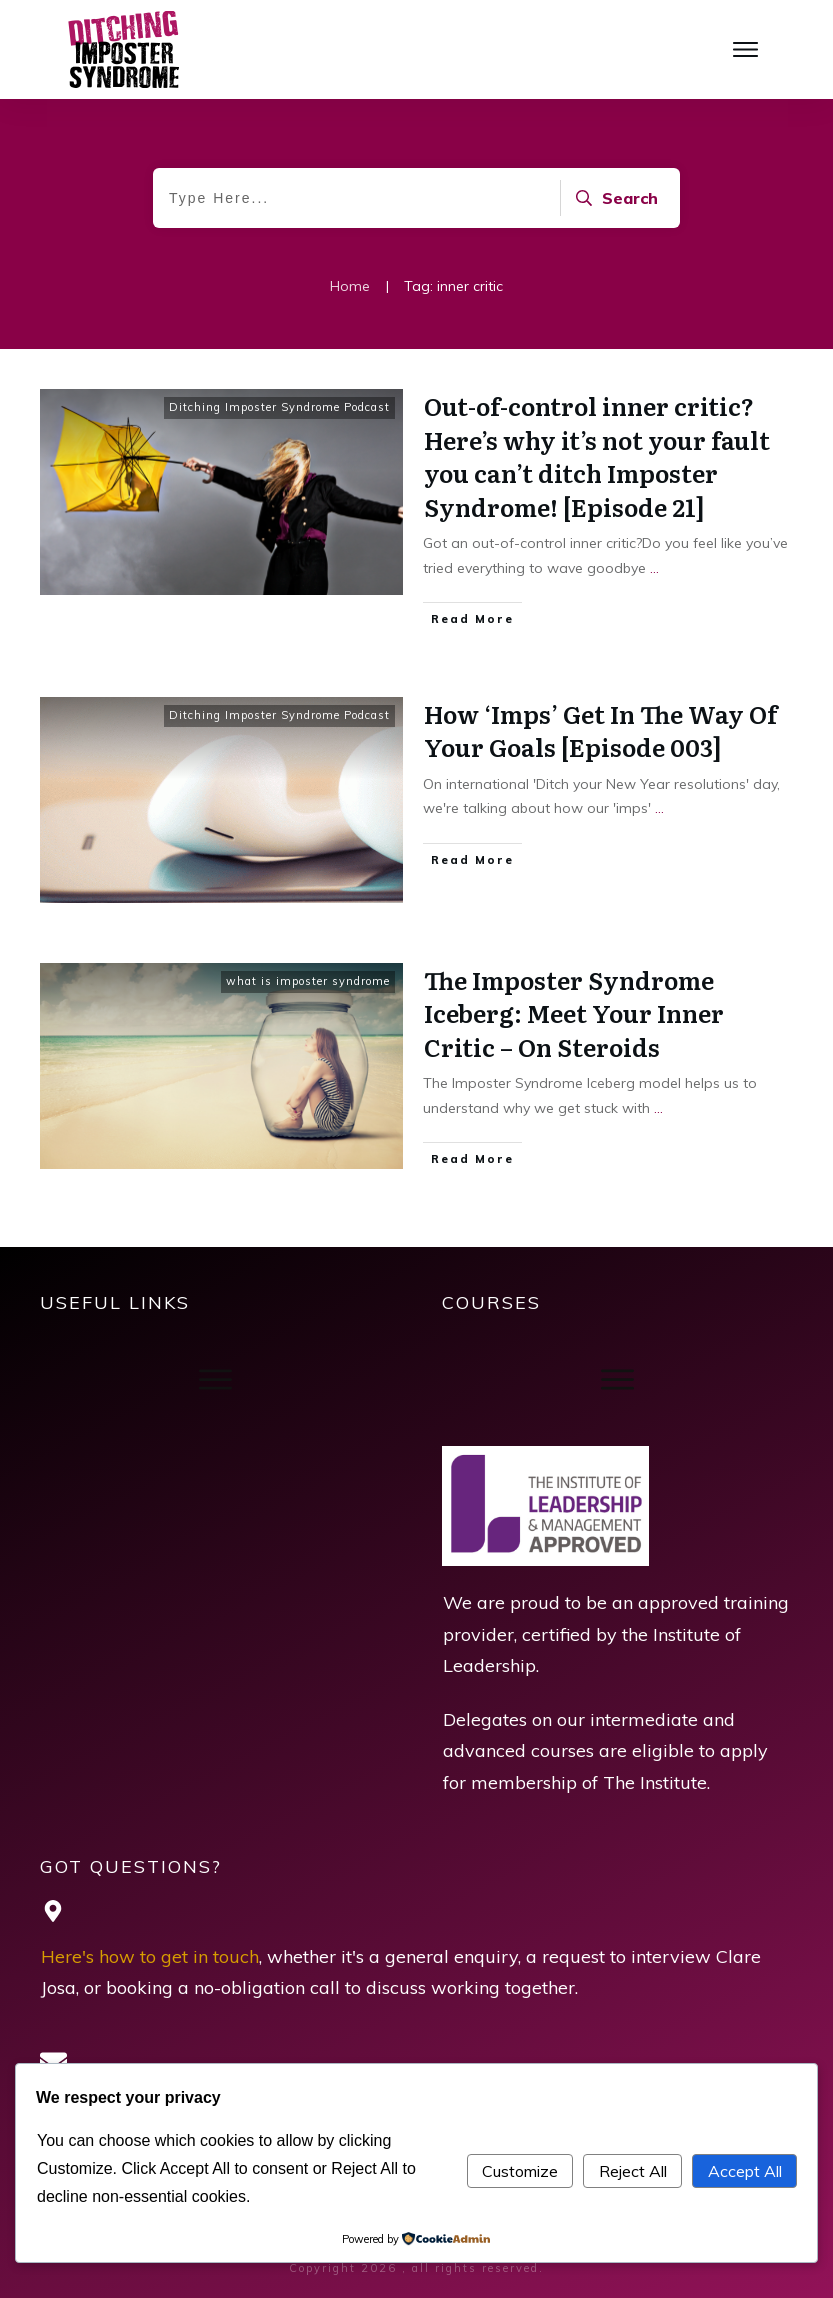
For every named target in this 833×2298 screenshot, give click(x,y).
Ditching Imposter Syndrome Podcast (279, 407)
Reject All (633, 2171)
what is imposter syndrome (308, 981)
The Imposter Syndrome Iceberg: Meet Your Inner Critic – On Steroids (574, 1013)
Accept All (745, 2171)
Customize (520, 2171)
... (654, 568)
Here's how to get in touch (150, 1956)
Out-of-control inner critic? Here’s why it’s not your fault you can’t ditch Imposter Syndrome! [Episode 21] (597, 456)
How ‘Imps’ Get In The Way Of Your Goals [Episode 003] (600, 730)
